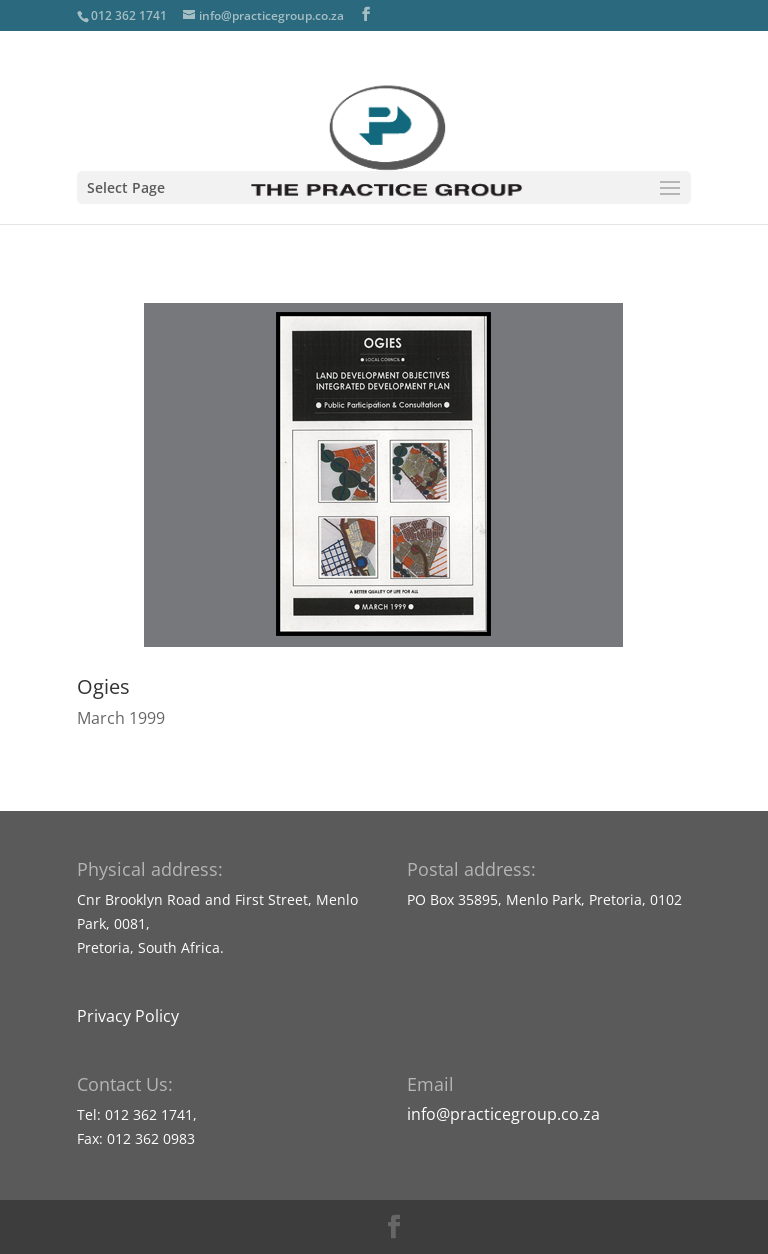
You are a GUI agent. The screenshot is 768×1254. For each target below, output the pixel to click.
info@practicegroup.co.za (503, 1114)
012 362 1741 (129, 15)
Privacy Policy (128, 1016)
